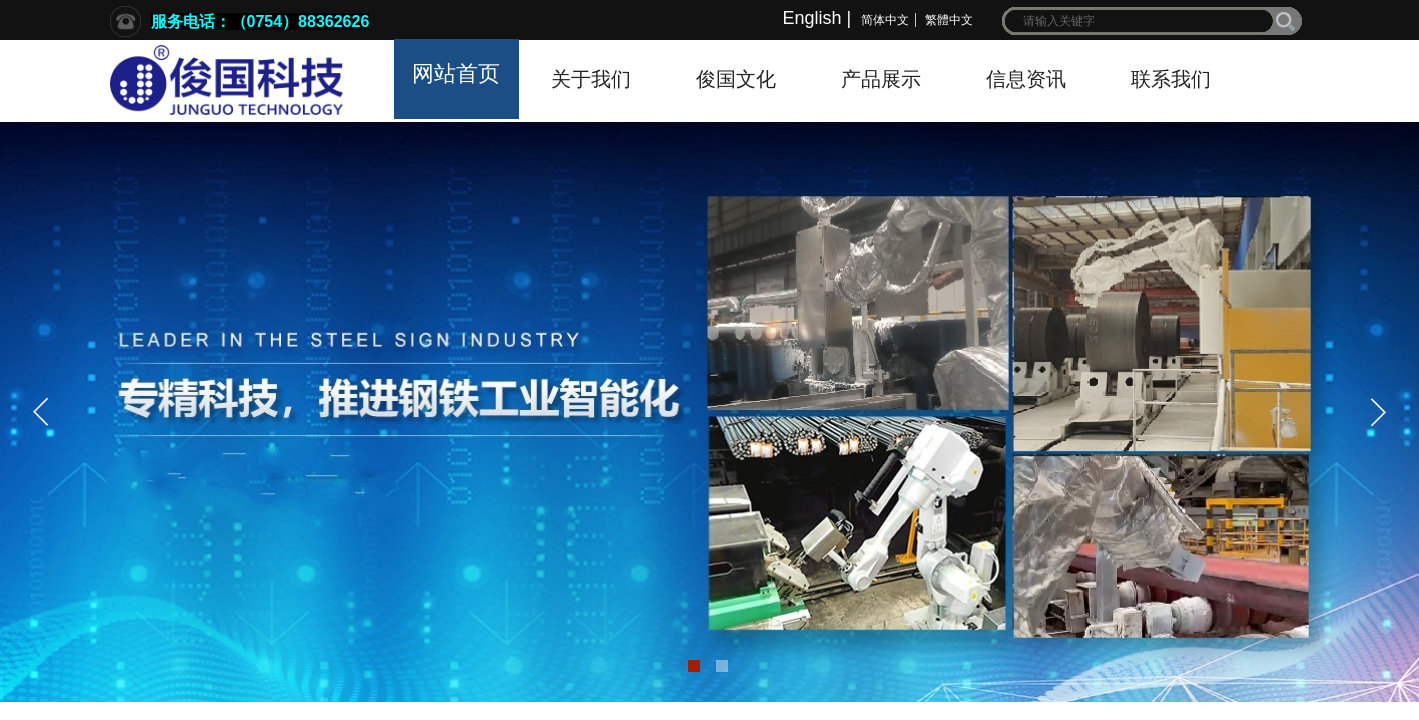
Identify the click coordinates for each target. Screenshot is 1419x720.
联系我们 (1171, 79)
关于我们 (591, 79)
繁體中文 (949, 20)
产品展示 (881, 79)
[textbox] (1139, 21)
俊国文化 (736, 79)
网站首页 (456, 73)
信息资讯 (1026, 79)
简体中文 (885, 20)
